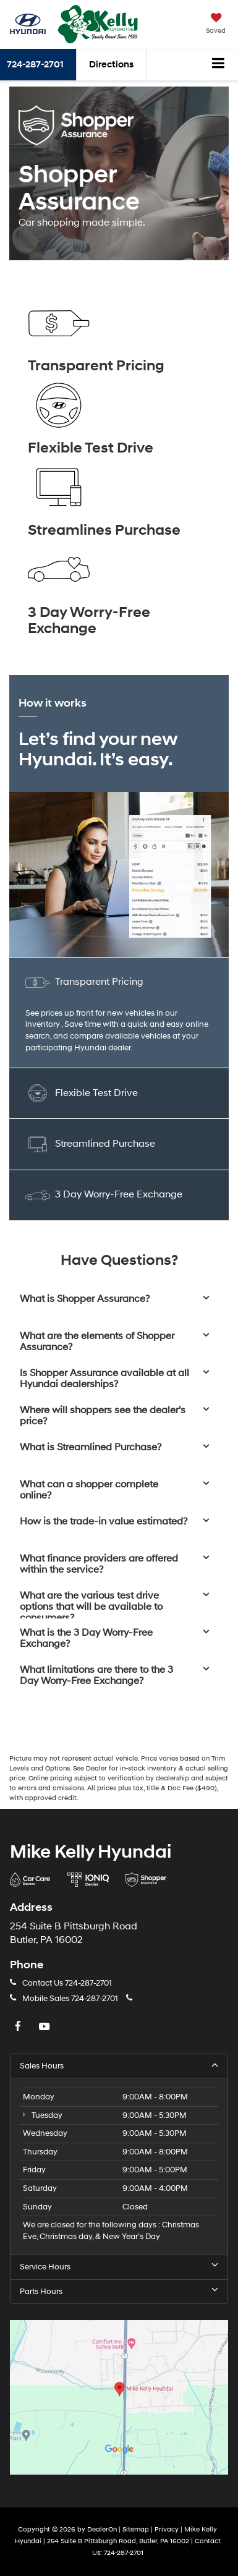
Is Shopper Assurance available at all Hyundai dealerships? (104, 1379)
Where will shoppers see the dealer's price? (102, 1416)
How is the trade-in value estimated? (103, 1522)
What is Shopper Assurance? (85, 1299)
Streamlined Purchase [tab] (90, 1144)
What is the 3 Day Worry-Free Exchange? (86, 1638)
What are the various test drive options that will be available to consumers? (91, 1607)
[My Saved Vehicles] (216, 25)
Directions (111, 64)
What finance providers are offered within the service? (99, 1564)
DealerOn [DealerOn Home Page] (102, 2529)
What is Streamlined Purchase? (90, 1447)
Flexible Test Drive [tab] (81, 1093)
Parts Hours (119, 2291)
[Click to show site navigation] (218, 64)
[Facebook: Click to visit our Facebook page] (19, 2027)
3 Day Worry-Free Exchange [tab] (103, 1195)
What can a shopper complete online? (89, 1490)
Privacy (167, 2529)
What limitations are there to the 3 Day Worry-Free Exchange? (96, 1675)
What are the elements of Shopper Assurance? (97, 1342)
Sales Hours (119, 2065)
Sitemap (135, 2529)
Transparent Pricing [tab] (84, 983)
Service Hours (119, 2266)
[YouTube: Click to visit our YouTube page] (45, 2027)
